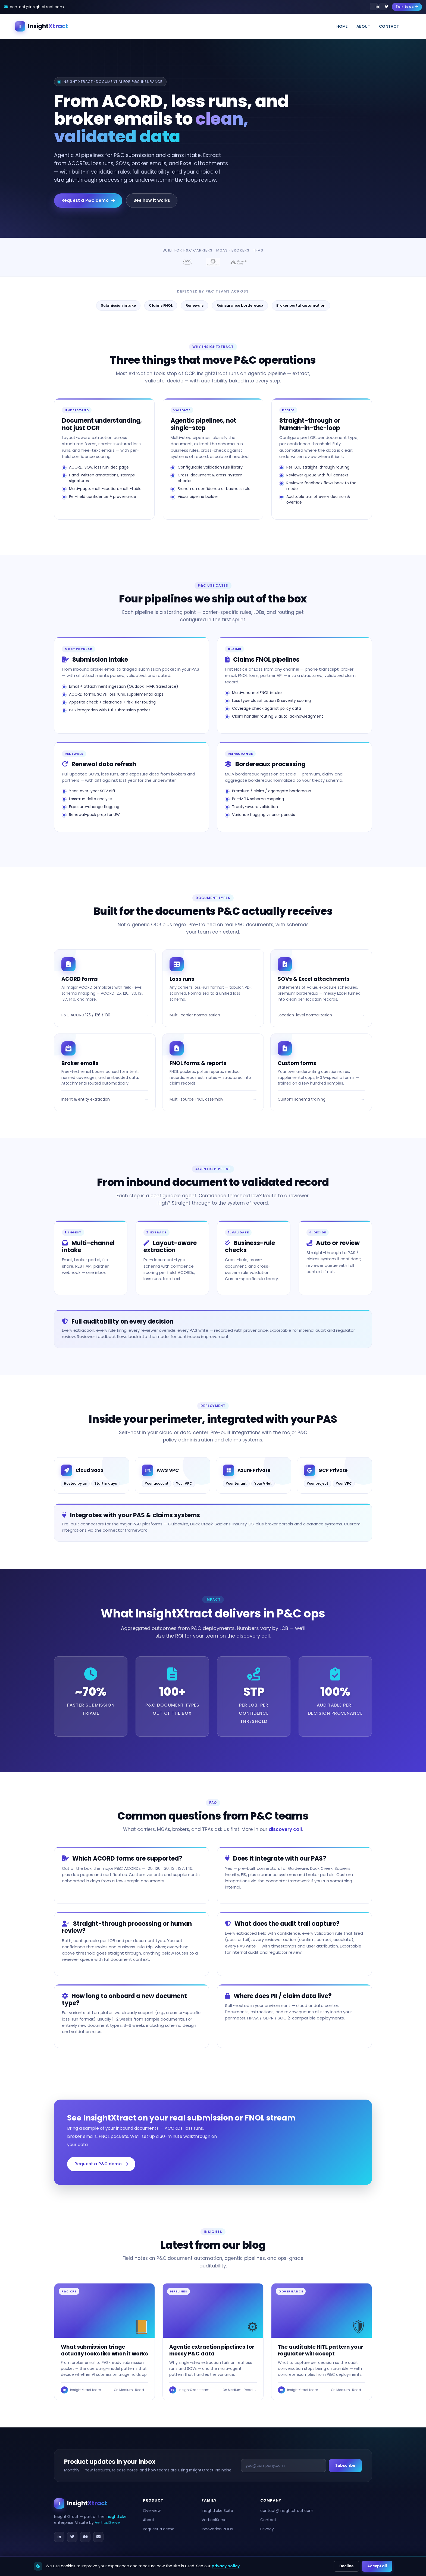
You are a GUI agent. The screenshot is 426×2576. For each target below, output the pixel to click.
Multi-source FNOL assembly (196, 1099)
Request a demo (158, 2529)
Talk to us (407, 6)
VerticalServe (107, 2522)
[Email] (98, 2536)
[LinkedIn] (59, 2536)
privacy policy (226, 2566)
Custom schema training (301, 1099)
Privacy (267, 2529)
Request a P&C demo (88, 200)
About (363, 26)
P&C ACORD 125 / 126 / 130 (85, 1015)
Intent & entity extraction (85, 1099)
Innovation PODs (217, 2529)
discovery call (285, 1829)
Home (342, 26)
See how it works (151, 200)
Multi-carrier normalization (195, 1015)
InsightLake (116, 2516)
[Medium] (85, 2536)
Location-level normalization (305, 1015)
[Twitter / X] (72, 2536)
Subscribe (345, 2465)
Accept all (377, 2566)
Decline (346, 2566)
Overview (152, 2510)
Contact (389, 26)
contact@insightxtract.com (286, 2510)
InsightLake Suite (217, 2510)
